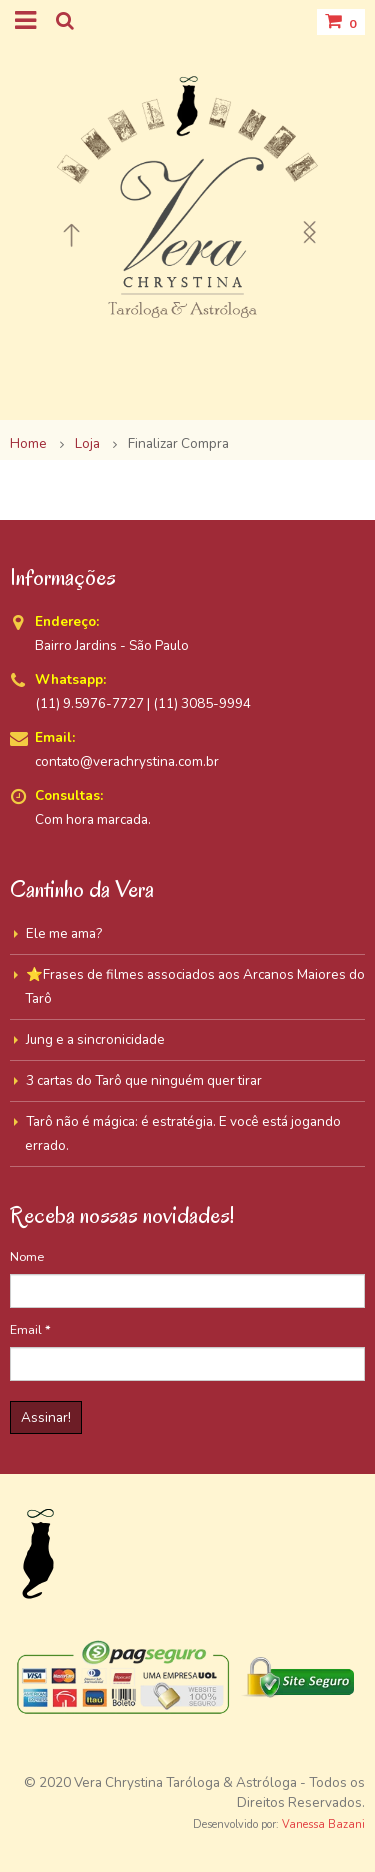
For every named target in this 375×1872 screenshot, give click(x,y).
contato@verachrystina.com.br (127, 761)
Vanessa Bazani (323, 1824)
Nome (27, 1256)
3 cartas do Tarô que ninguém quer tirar (144, 1080)
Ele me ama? (64, 933)
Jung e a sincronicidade (95, 1039)
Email (30, 1329)
